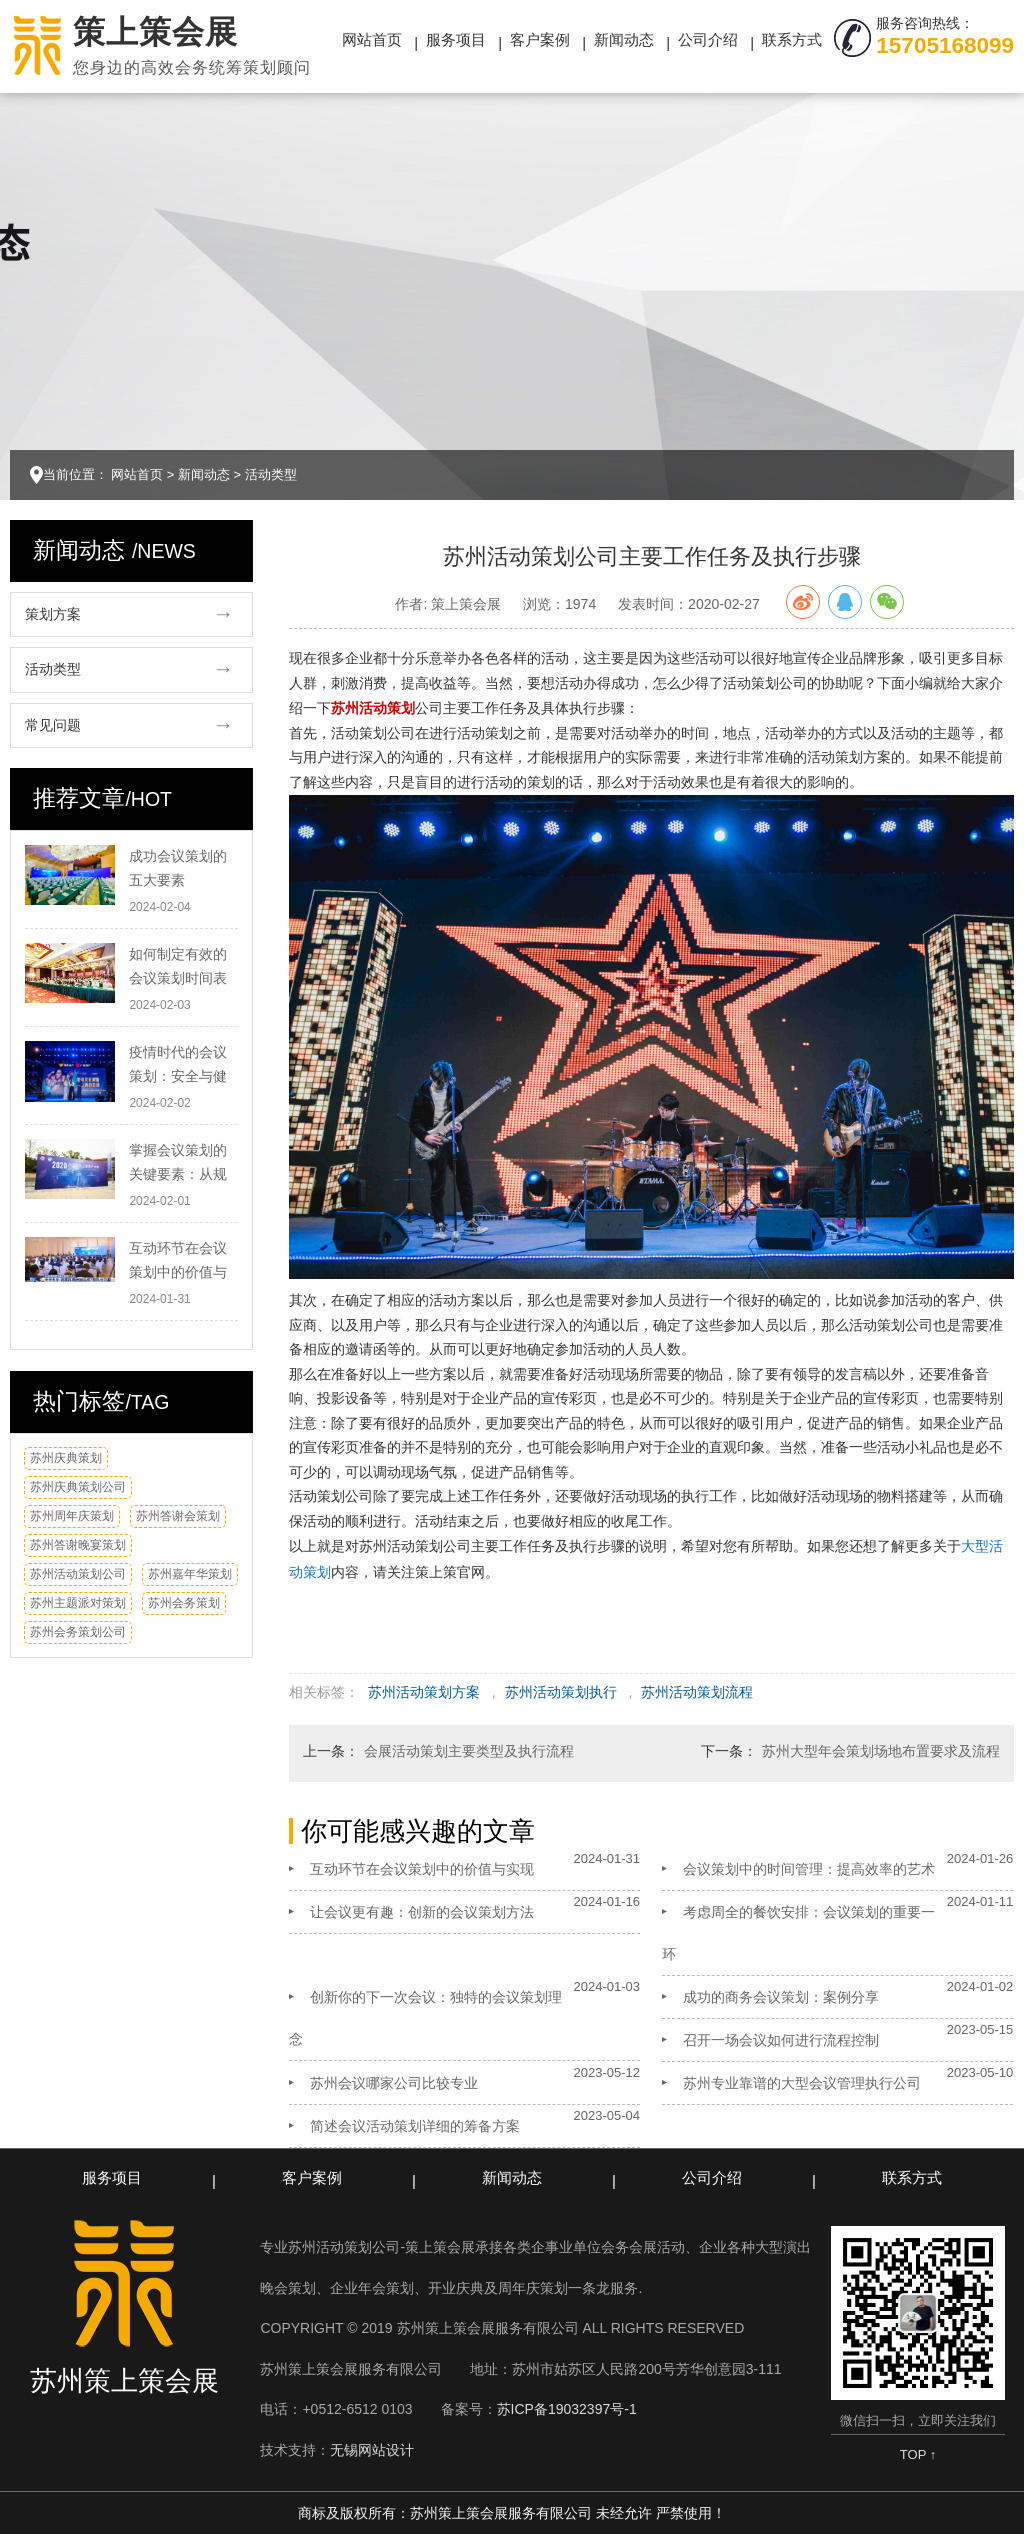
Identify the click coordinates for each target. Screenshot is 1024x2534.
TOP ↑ (918, 2454)
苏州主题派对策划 (78, 1603)
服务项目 (456, 39)
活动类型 (271, 474)
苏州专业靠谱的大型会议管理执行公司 (802, 2083)
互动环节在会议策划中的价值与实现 (422, 1869)
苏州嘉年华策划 (190, 1574)
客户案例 (540, 39)
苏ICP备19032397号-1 (567, 2409)
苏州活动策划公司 (78, 1574)
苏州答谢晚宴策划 (78, 1545)
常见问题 (53, 725)
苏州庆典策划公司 (78, 1487)
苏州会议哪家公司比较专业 (394, 2083)
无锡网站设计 (372, 2450)
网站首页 (372, 39)
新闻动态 (624, 39)
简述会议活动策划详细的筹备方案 (415, 2126)
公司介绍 (708, 39)
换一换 (218, 1463)
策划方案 (53, 614)
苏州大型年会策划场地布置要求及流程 (881, 1751)
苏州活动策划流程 (697, 1692)
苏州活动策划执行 (561, 1692)
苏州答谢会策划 (178, 1516)
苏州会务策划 (184, 1603)
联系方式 (792, 39)
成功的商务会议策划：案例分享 (781, 1997)
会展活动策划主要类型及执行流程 (469, 1751)
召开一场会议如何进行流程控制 (781, 2040)
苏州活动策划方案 (424, 1692)
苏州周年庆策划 (72, 1516)
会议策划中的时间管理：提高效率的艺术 (809, 1869)
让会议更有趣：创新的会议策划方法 (422, 1912)
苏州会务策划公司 (78, 1632)
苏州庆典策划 (66, 1458)
